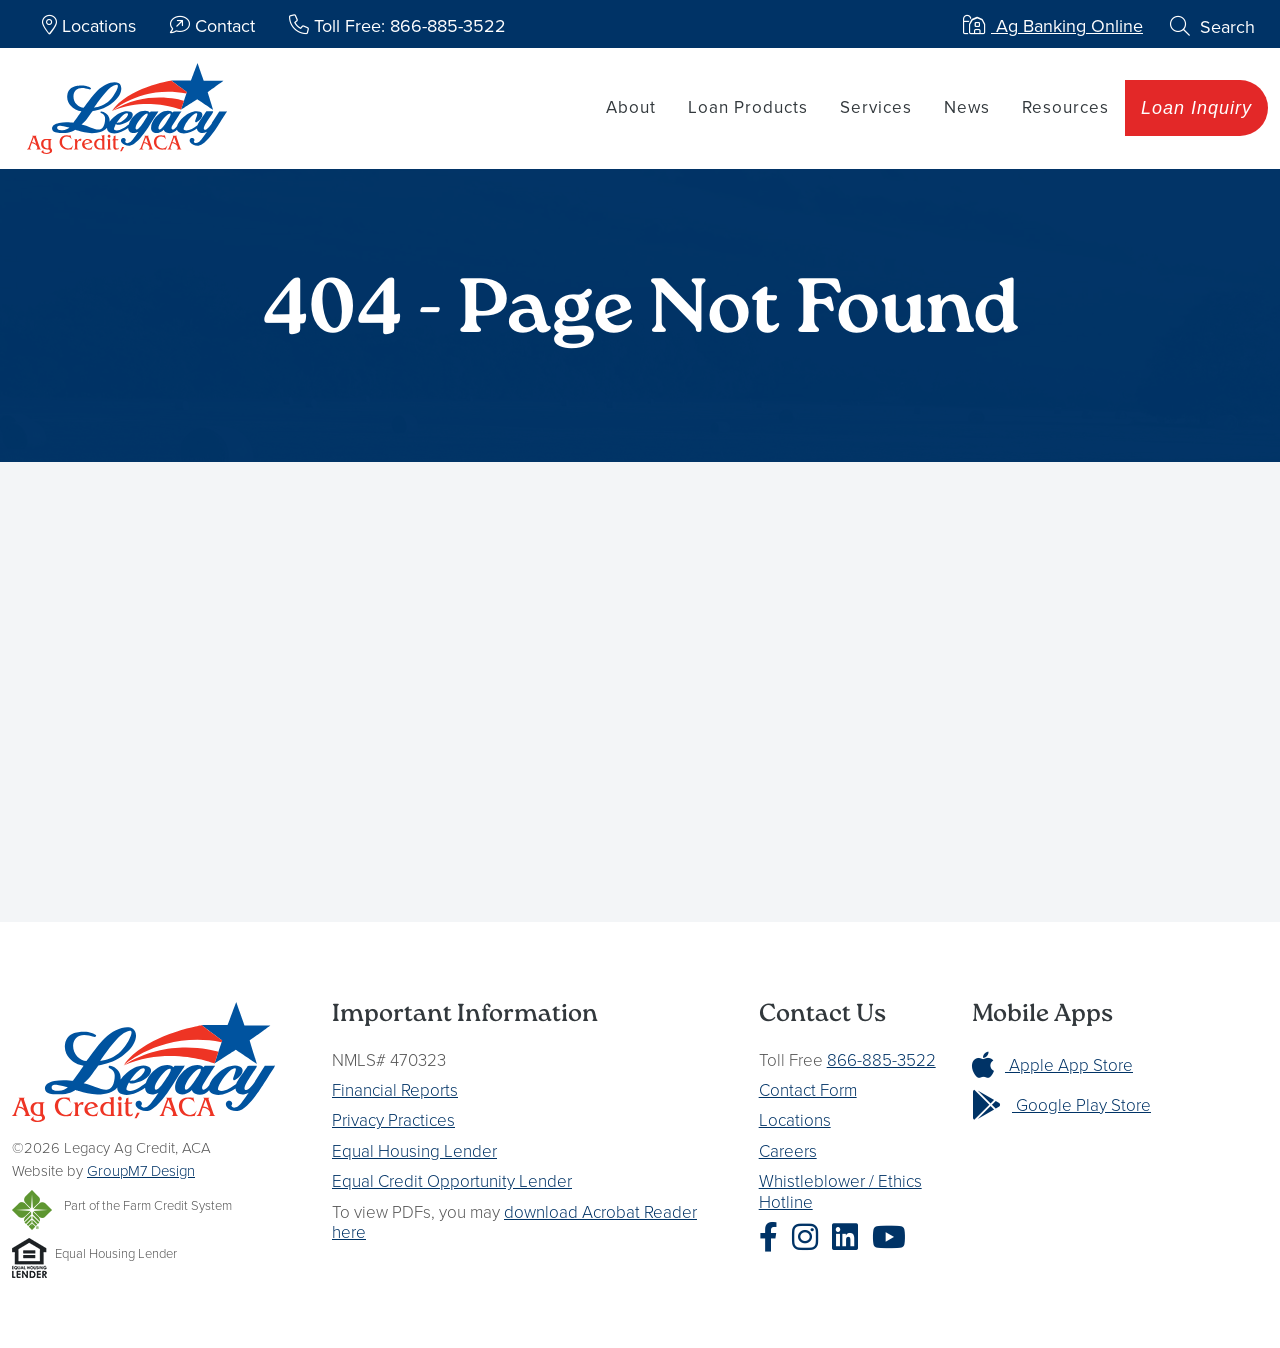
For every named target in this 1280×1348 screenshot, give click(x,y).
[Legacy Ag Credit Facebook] (773, 1237)
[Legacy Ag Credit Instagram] (810, 1237)
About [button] (631, 107)
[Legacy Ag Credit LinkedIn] (850, 1237)
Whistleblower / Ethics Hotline (840, 1190)
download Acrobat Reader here (514, 1221)
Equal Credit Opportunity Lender (452, 1180)
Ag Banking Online (1053, 25)
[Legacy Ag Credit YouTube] (894, 1237)
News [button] (967, 107)
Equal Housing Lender (414, 1150)
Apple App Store (1052, 1064)
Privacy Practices (393, 1119)
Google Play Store (1061, 1104)
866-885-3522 (881, 1059)
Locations (795, 1119)
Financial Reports (395, 1089)
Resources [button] (1065, 107)
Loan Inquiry (1196, 108)
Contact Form (808, 1089)
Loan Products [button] (748, 107)
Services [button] (876, 107)
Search (1212, 26)
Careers (788, 1150)
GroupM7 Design (141, 1170)
